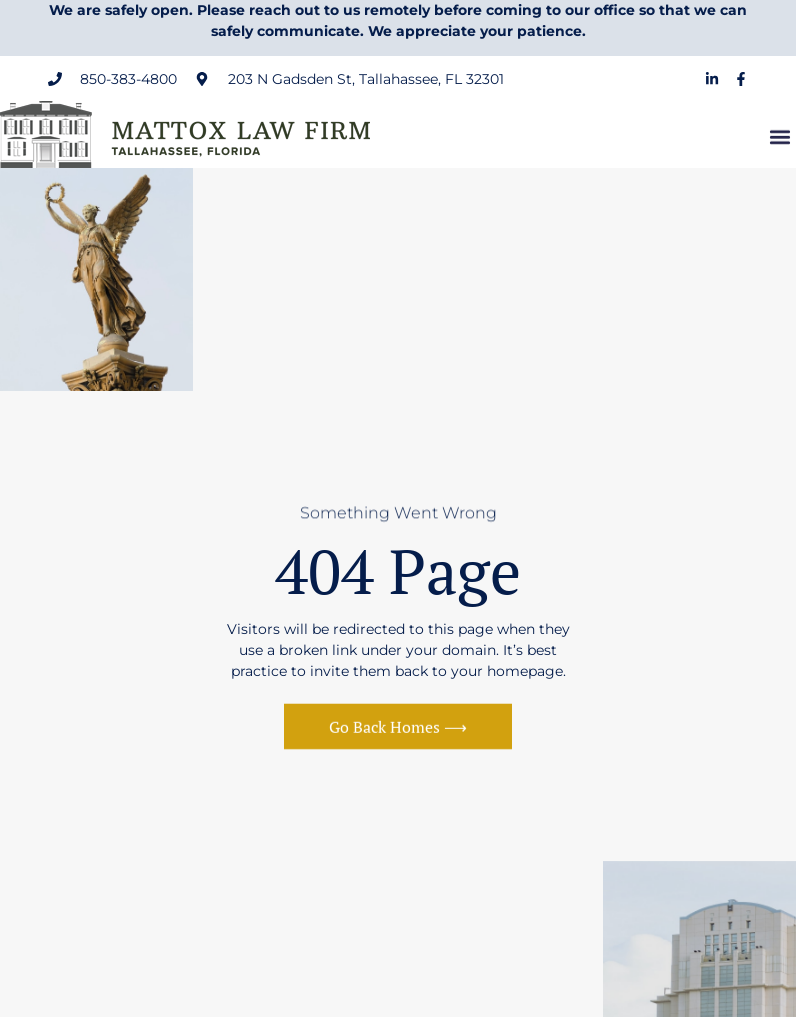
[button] (779, 138)
